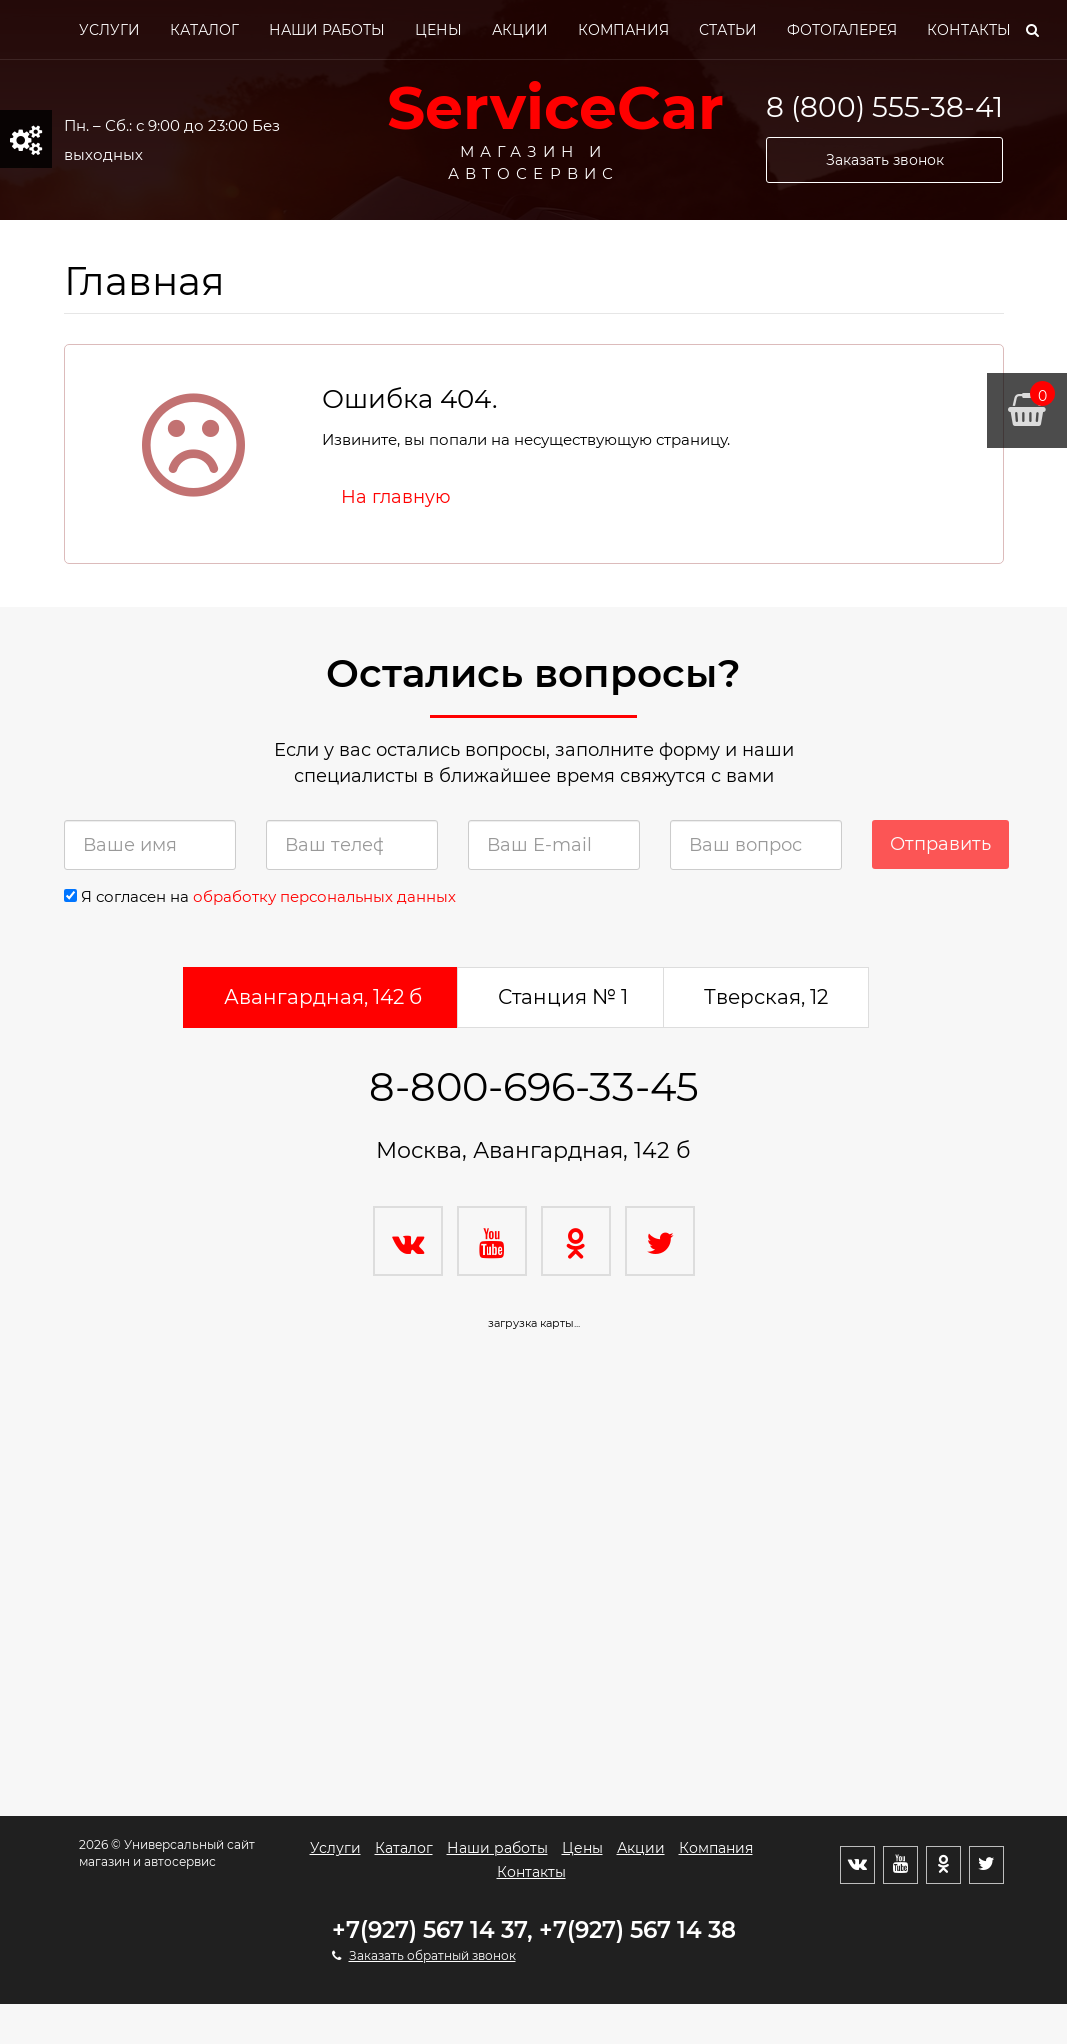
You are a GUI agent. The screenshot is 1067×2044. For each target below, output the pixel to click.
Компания (623, 30)
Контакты (969, 30)
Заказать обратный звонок (432, 1955)
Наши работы (327, 30)
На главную (396, 497)
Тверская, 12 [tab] (766, 997)
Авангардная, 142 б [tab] (323, 997)
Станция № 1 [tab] (563, 997)
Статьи (728, 30)
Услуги (109, 30)
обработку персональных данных (324, 896)
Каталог (204, 30)
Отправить (940, 844)
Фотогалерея (842, 30)
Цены (438, 30)
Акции (520, 30)
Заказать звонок (885, 160)
